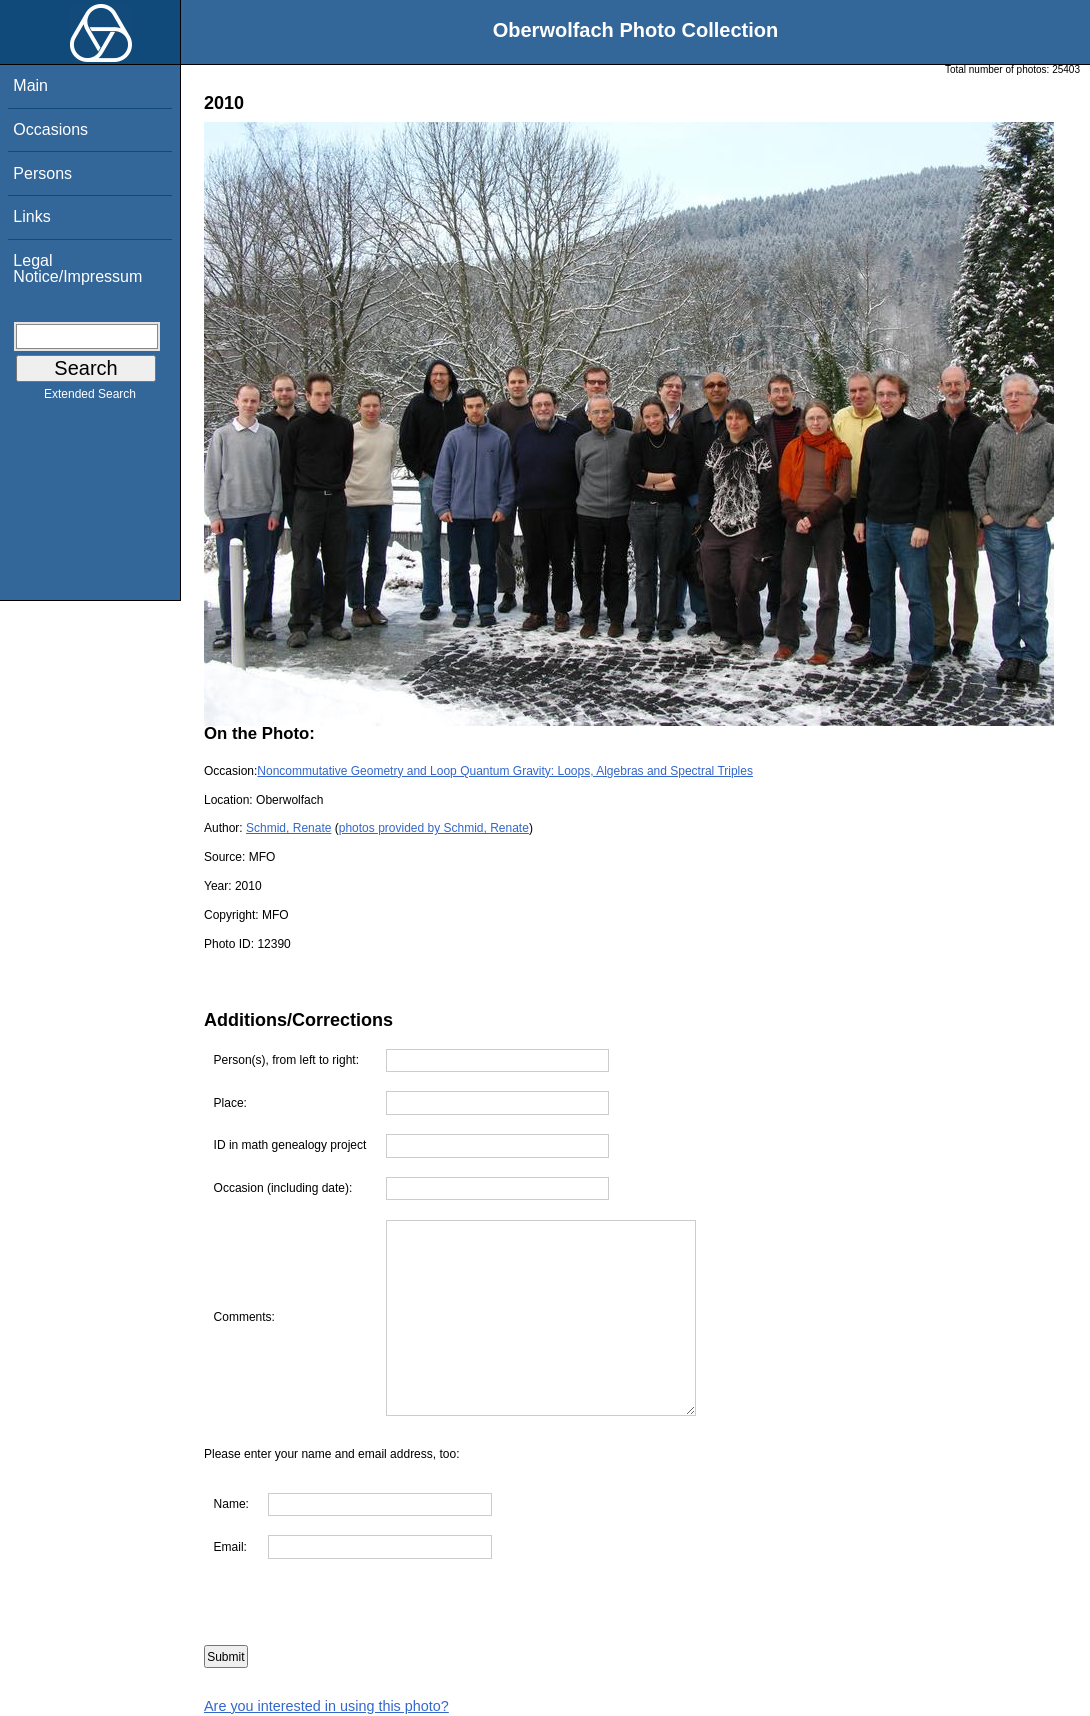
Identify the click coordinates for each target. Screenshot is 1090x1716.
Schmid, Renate (288, 828)
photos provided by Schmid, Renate (434, 828)
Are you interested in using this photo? (326, 1706)
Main (30, 85)
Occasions (50, 129)
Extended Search (90, 398)
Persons (42, 173)
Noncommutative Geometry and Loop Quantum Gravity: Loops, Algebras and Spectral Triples (505, 771)
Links (31, 216)
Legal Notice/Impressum (77, 268)
